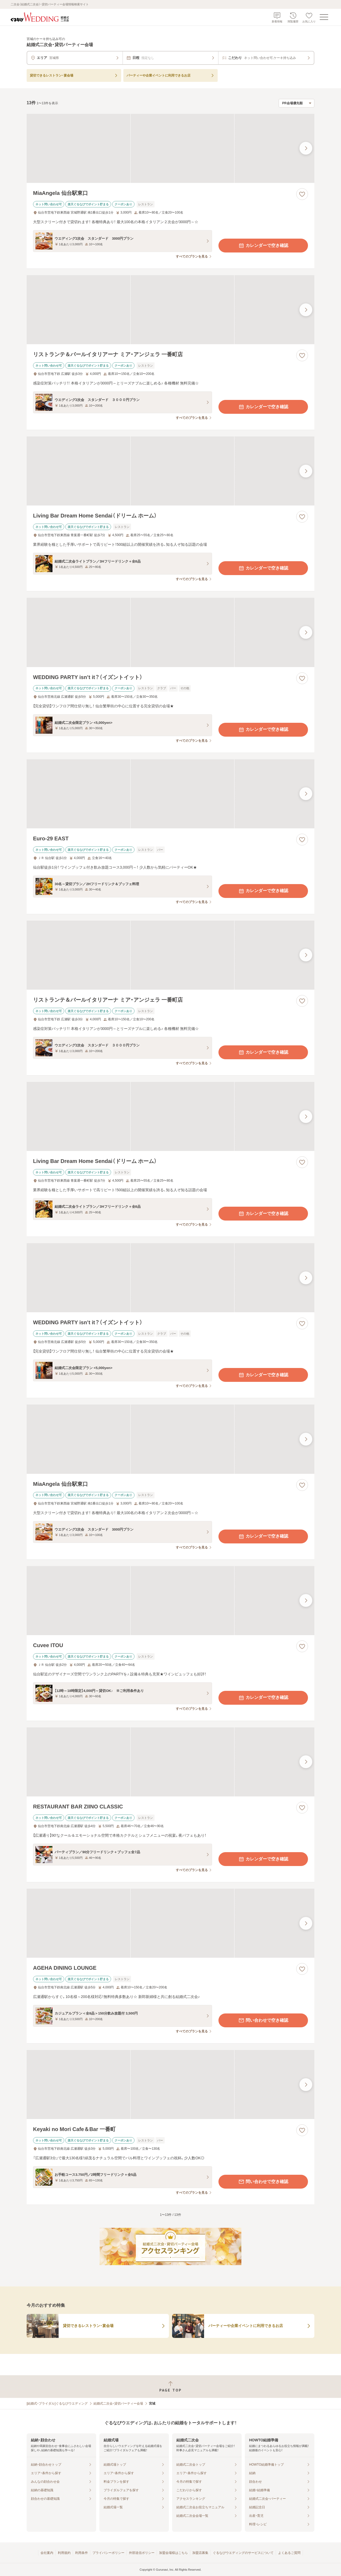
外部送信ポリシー (142, 2553)
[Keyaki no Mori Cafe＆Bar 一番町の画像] (170, 2084)
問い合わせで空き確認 (263, 2020)
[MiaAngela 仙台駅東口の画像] (170, 148)
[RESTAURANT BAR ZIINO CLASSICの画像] (170, 1761)
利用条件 (81, 2553)
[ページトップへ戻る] (170, 2386)
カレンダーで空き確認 (263, 245)
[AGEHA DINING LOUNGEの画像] (170, 1923)
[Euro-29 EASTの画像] (170, 793)
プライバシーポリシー (108, 2553)
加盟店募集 (200, 2553)
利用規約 (64, 2553)
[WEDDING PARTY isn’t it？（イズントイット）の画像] (170, 632)
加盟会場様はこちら (173, 2553)
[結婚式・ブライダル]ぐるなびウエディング (57, 2403)
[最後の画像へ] (305, 148)
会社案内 (46, 2553)
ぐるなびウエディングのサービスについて (243, 2553)
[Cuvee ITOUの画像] (170, 1600)
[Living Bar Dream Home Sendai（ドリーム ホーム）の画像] (170, 470)
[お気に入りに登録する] (302, 194)
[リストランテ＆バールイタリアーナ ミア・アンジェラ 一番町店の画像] (170, 309)
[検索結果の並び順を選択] (296, 103)
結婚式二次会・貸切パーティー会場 (118, 2403)
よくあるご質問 (289, 2553)
